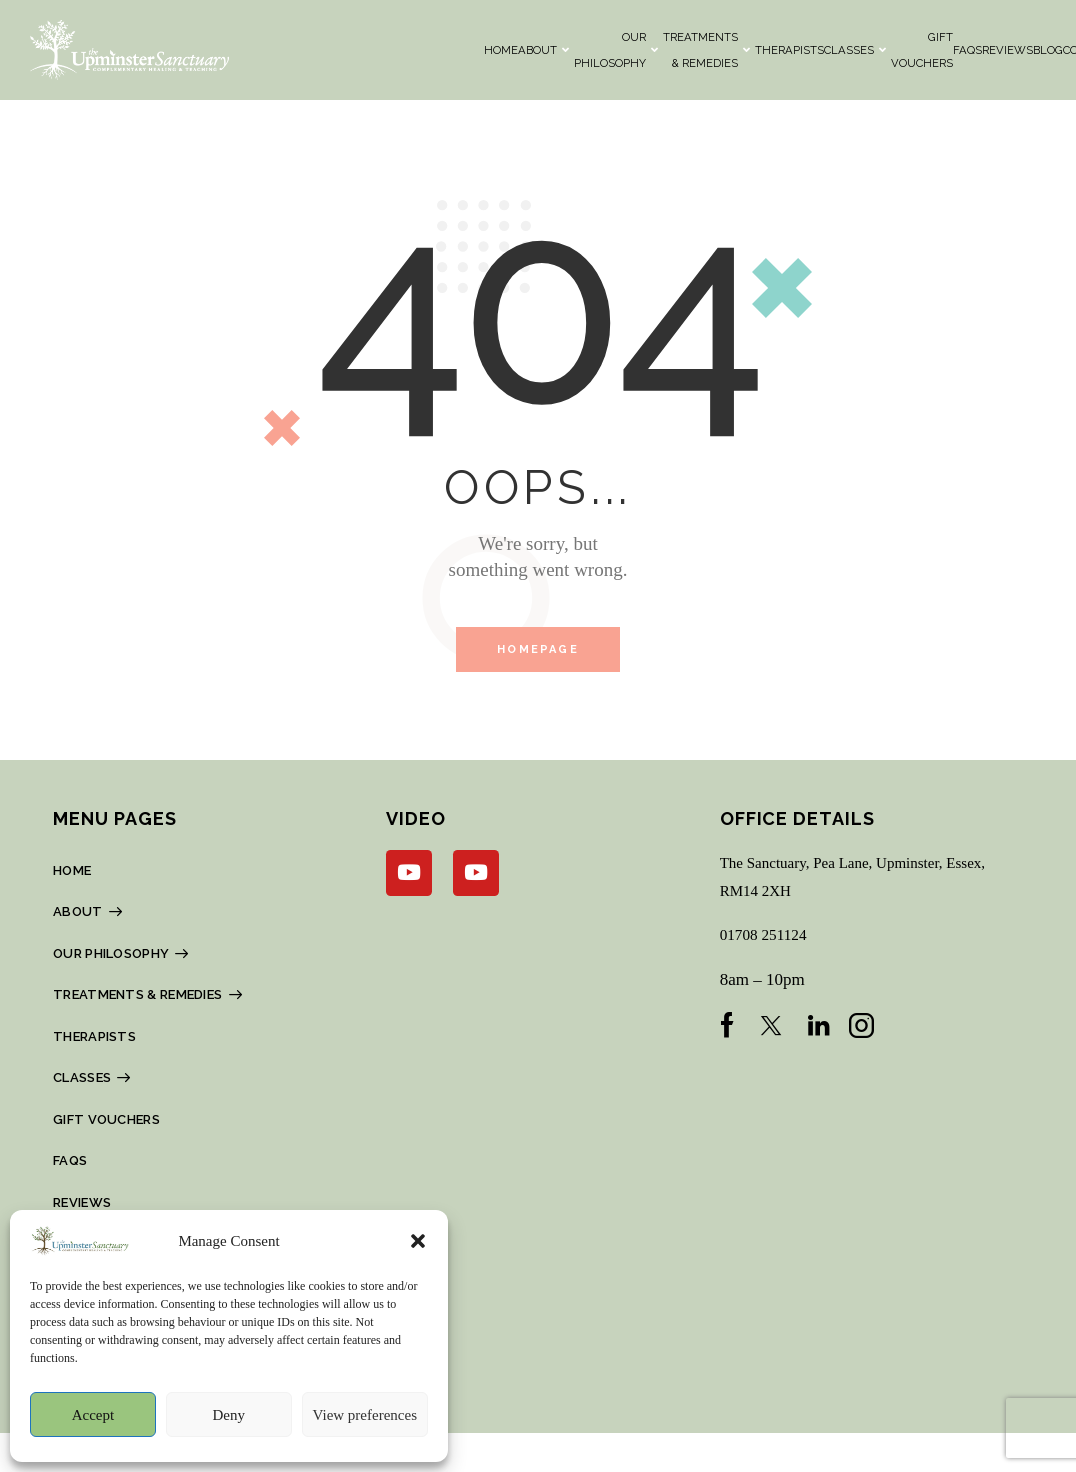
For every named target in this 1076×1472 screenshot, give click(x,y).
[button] (418, 1241)
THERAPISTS (789, 50)
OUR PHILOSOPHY (616, 50)
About (543, 50)
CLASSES (855, 50)
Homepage (538, 651)
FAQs (967, 50)
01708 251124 (768, 938)
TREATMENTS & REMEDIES (706, 50)
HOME (501, 50)
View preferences (365, 1415)
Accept (93, 1415)
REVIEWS (1007, 50)
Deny (228, 1415)
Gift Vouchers (922, 50)
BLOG (1048, 50)
